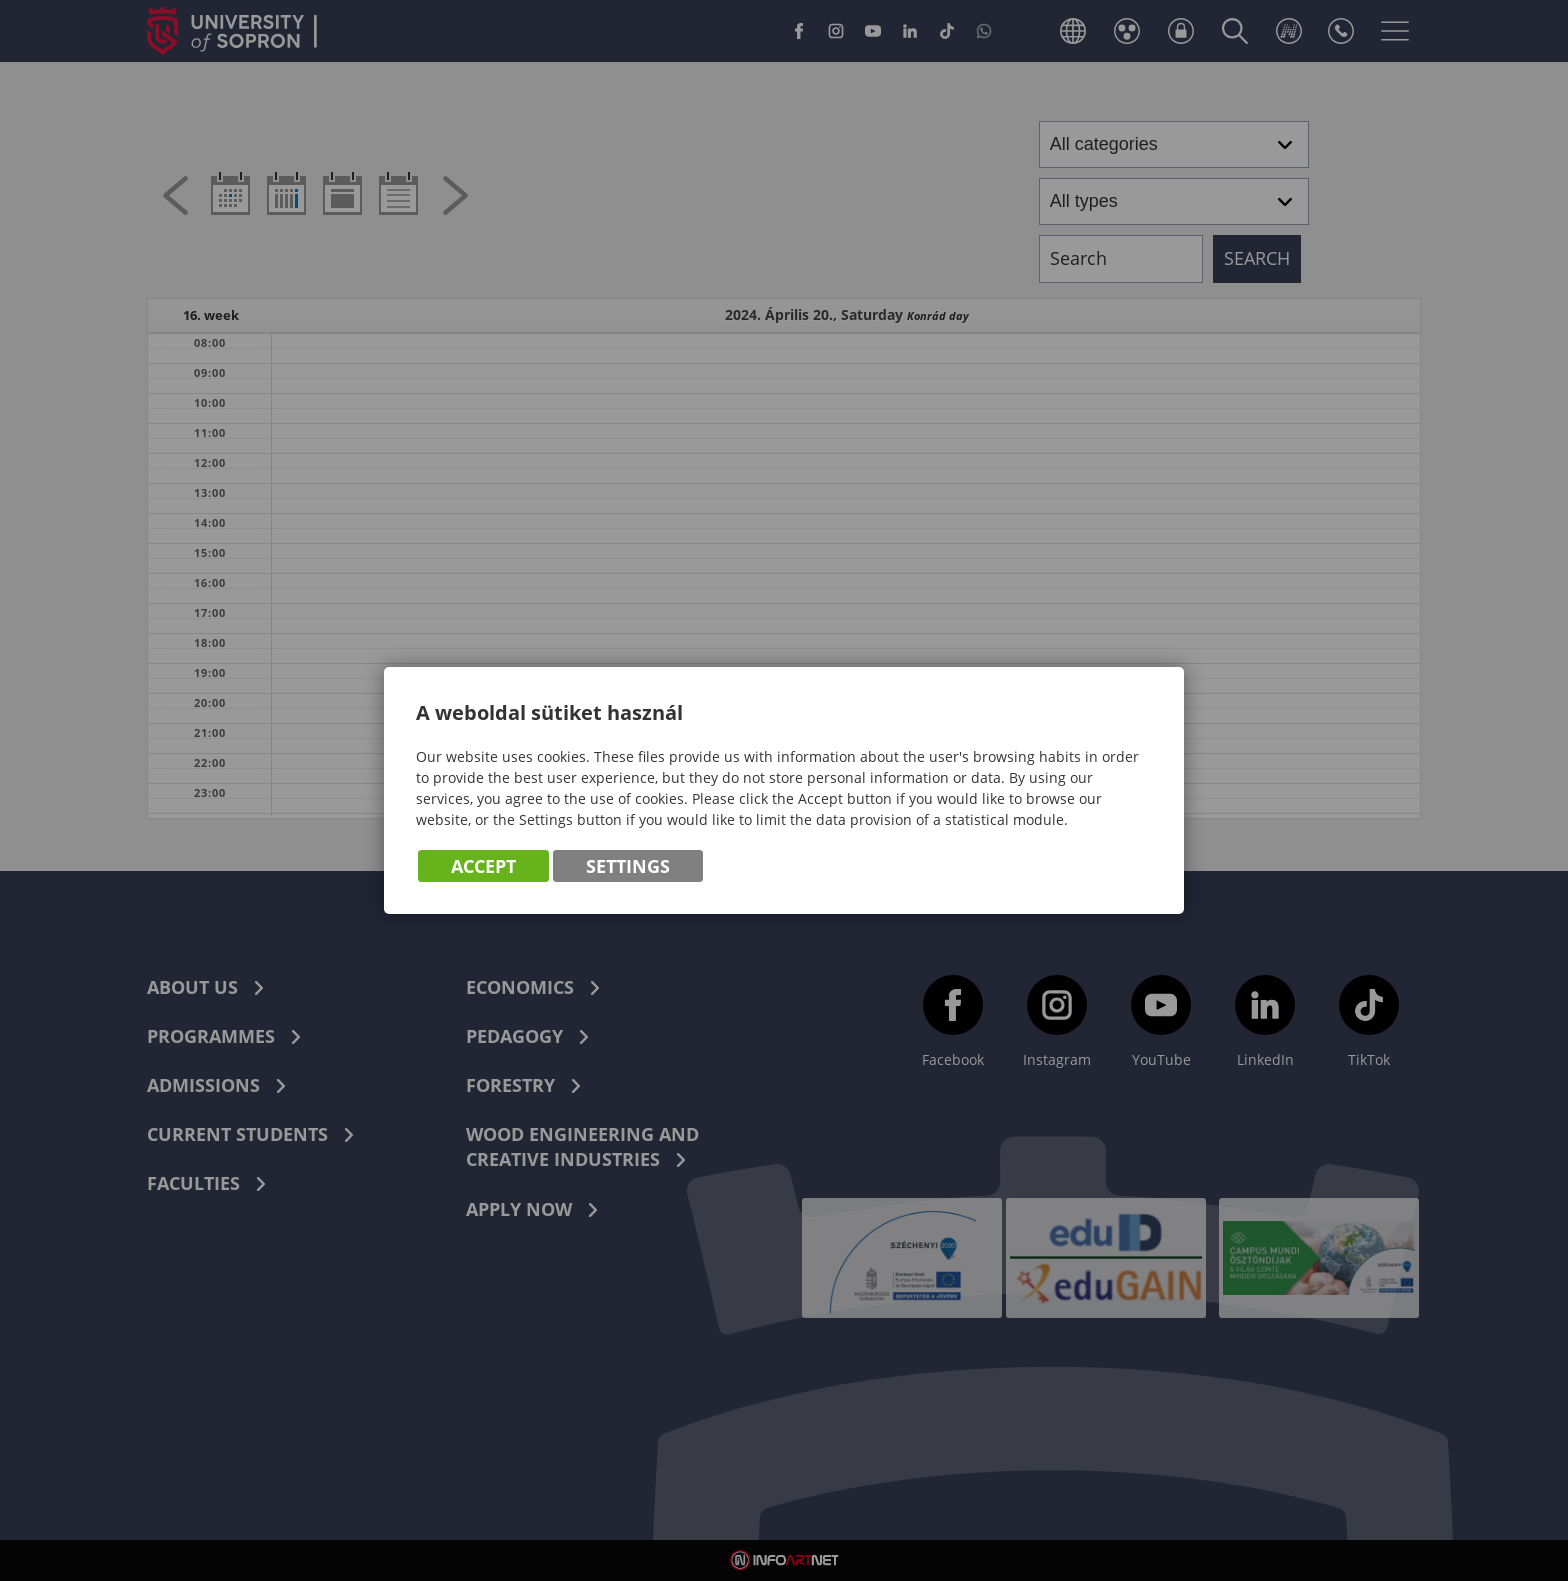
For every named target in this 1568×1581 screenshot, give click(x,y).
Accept (483, 867)
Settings (628, 867)
